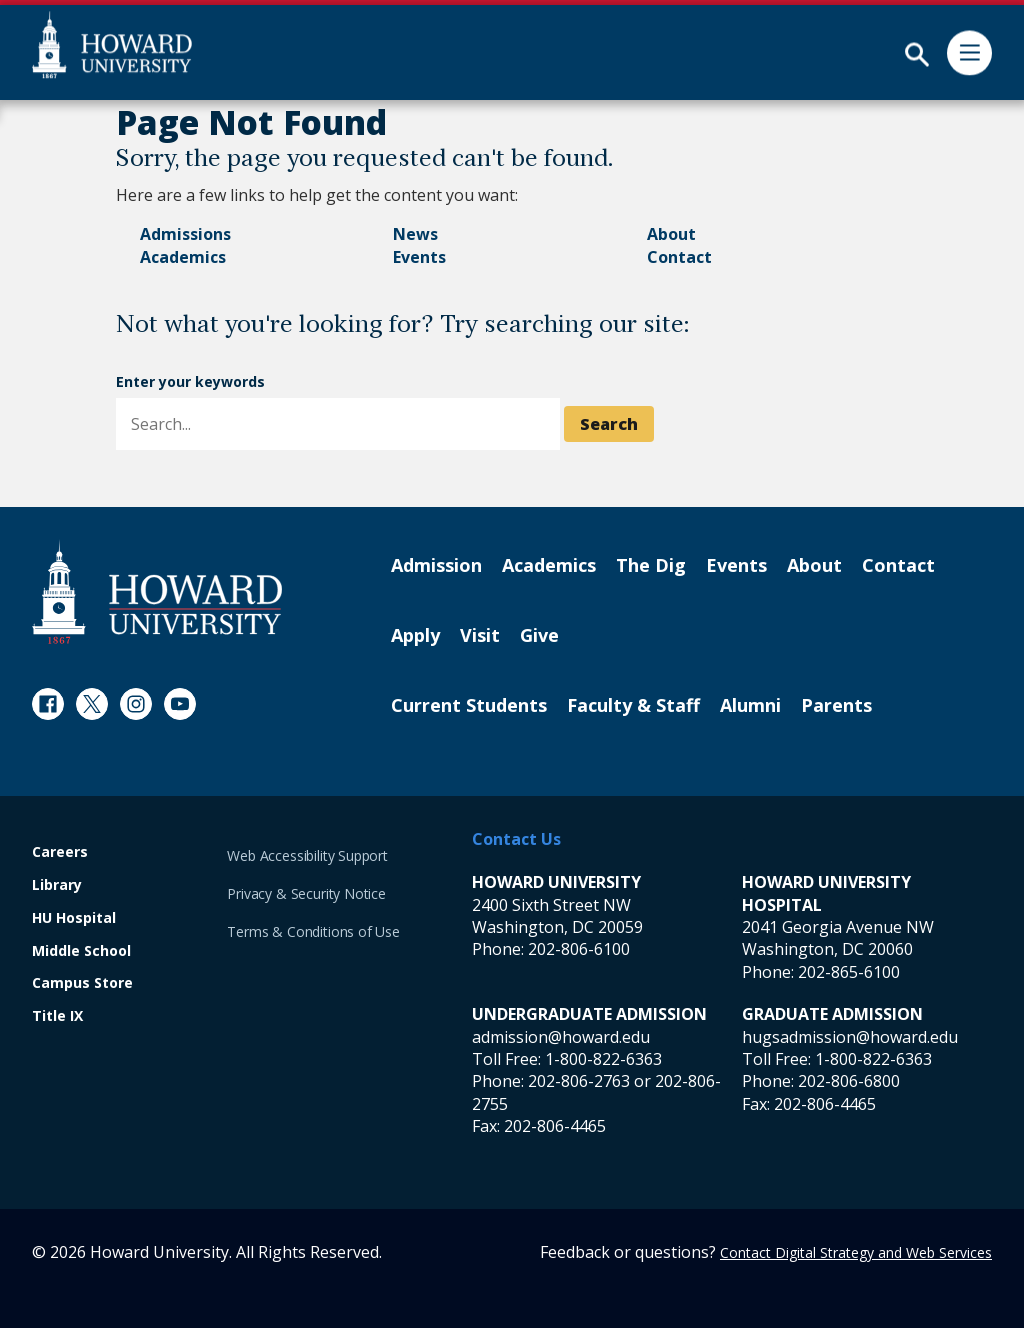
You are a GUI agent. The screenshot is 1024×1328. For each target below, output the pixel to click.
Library (57, 885)
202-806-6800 (849, 1081)
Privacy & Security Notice (306, 893)
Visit (480, 636)
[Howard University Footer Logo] (157, 591)
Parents (836, 706)
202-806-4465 (555, 1126)
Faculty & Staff (633, 706)
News (415, 234)
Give (539, 636)
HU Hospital (74, 918)
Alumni (750, 706)
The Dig (651, 566)
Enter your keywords (190, 381)
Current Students (469, 706)
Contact (679, 257)
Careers (60, 852)
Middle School (81, 951)
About (671, 234)
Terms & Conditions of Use (313, 931)
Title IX (57, 1016)
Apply (415, 636)
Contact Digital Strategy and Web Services (856, 1252)
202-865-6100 (849, 972)
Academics (183, 257)
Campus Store (82, 983)
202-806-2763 (579, 1081)
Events (419, 257)
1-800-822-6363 (603, 1059)
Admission (436, 566)
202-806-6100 (579, 949)
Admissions (185, 234)
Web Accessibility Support (307, 855)
